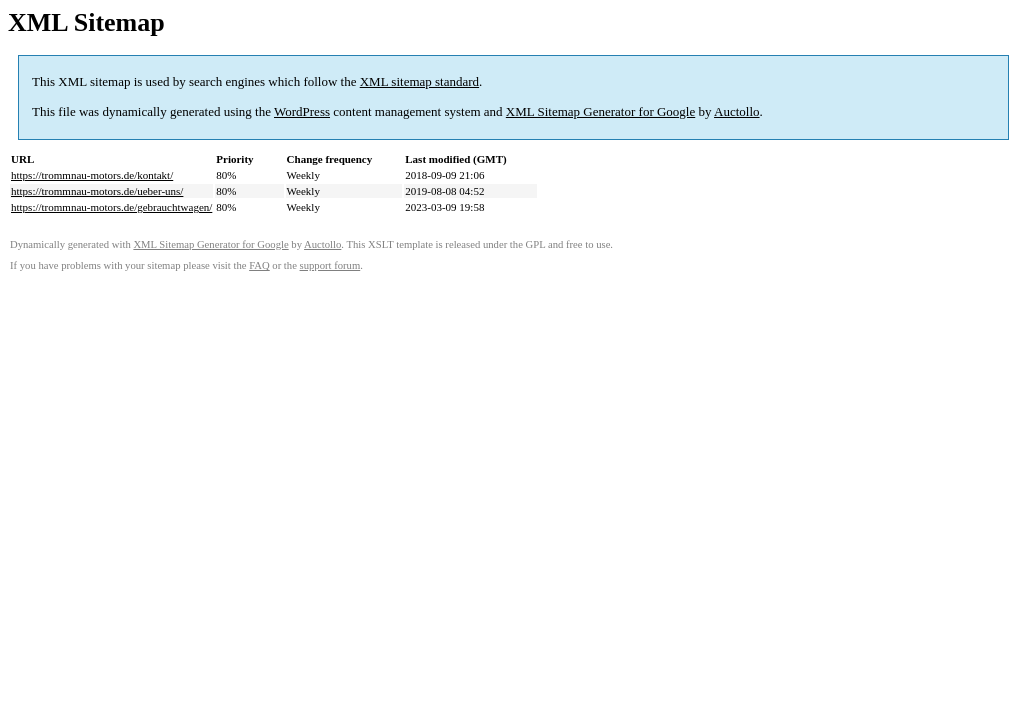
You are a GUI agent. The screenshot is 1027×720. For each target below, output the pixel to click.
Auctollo (737, 111)
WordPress (302, 111)
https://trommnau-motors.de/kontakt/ (92, 175)
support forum (330, 265)
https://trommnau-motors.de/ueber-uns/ (97, 191)
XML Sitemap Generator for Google (600, 111)
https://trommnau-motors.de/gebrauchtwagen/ (111, 207)
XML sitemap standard (419, 81)
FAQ (259, 265)
